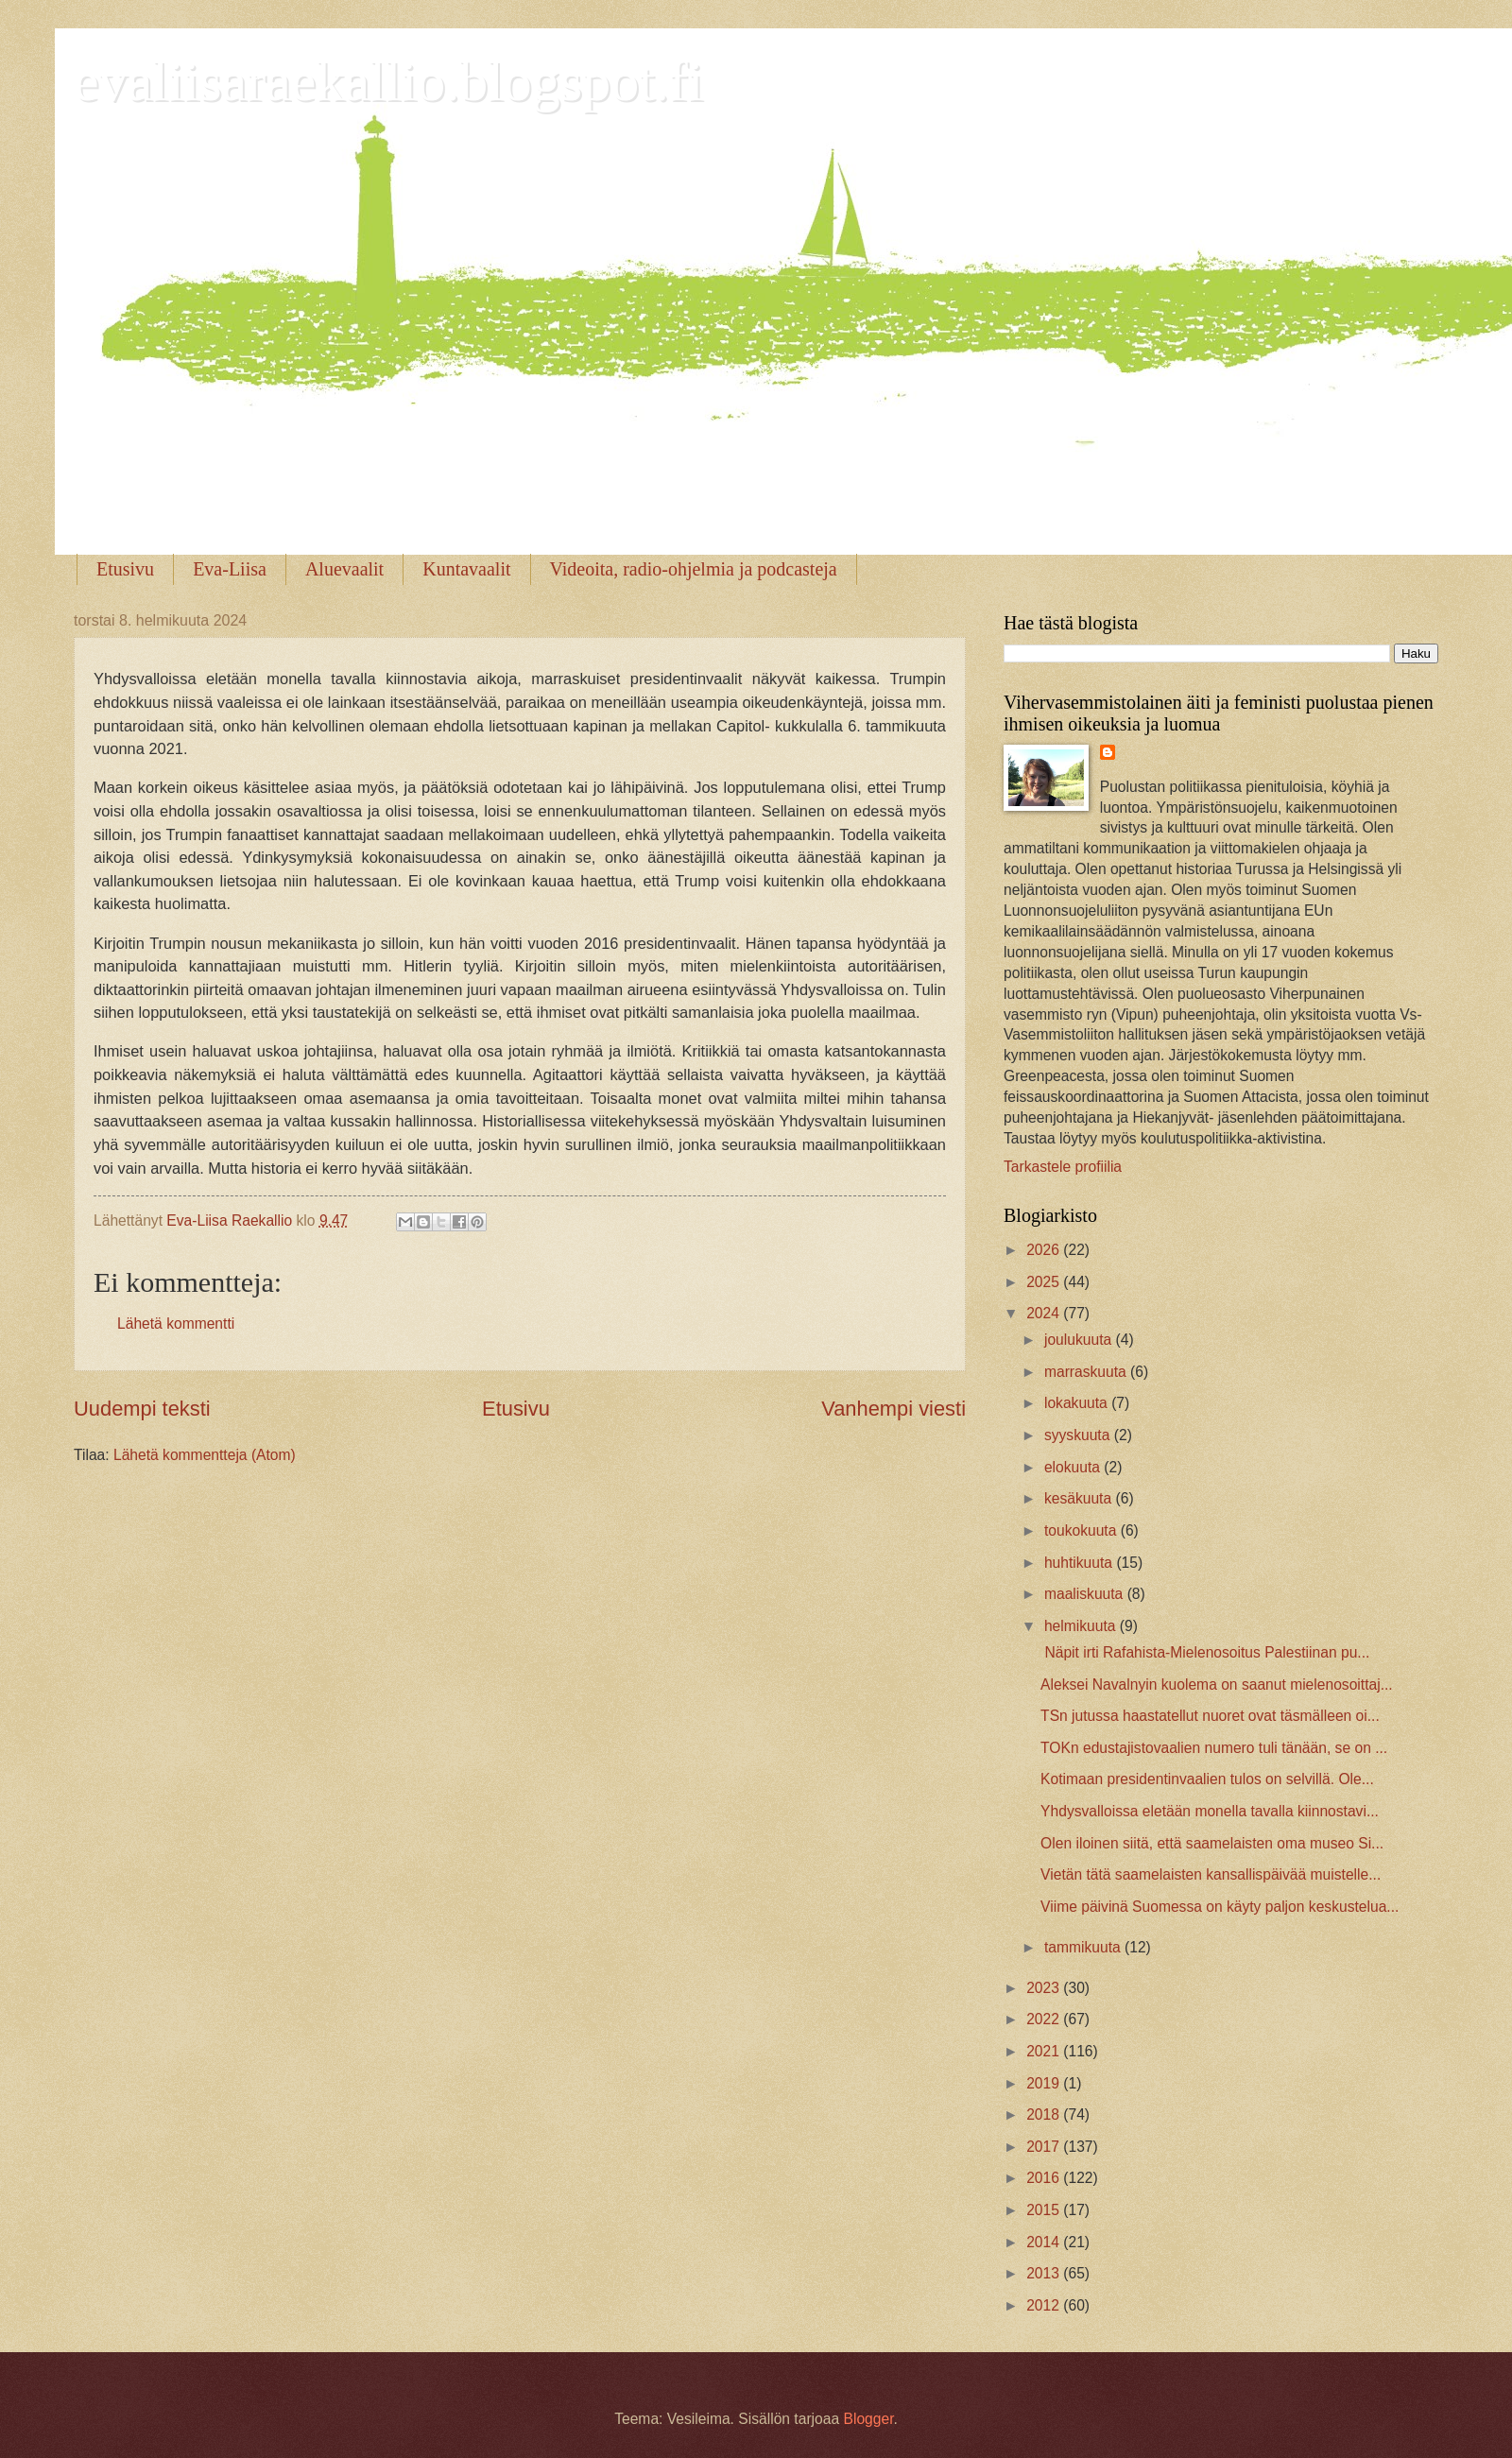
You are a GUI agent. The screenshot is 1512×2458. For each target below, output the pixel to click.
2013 (1044, 2273)
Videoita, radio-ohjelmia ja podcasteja (693, 569)
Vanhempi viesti (893, 1408)
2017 (1044, 2147)
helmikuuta (1082, 1626)
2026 (1044, 1250)
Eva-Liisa (229, 569)
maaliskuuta (1085, 1594)
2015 (1044, 2210)
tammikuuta (1084, 1947)
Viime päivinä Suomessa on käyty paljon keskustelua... (1219, 1907)
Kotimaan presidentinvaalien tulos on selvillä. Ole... (1207, 1779)
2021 (1044, 2051)
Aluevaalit (344, 569)
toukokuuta (1082, 1530)
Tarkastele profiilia (1063, 1167)
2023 (1044, 1988)
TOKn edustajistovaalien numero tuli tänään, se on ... (1213, 1748)
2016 (1044, 2178)
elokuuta (1074, 1467)
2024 (1044, 1313)
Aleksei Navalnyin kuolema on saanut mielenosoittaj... (1216, 1684)
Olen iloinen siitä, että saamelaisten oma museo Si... (1211, 1843)
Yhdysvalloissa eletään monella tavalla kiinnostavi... (1209, 1811)
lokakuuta (1077, 1403)
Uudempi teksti (142, 1408)
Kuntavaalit (466, 569)
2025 (1044, 1282)
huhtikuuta (1080, 1563)
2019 (1044, 2083)
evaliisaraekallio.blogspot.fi (388, 81)
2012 (1044, 2305)
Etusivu (125, 569)
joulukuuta (1080, 1340)
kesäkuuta (1080, 1498)
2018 (1044, 2114)
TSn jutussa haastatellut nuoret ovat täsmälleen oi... (1210, 1716)
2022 (1044, 2019)
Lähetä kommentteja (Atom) (204, 1455)
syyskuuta (1079, 1435)
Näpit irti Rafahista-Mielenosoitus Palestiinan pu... (1204, 1652)
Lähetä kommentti (175, 1323)
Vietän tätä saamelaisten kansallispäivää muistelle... (1210, 1874)
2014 (1044, 2242)
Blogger (868, 2419)
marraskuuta (1087, 1372)
